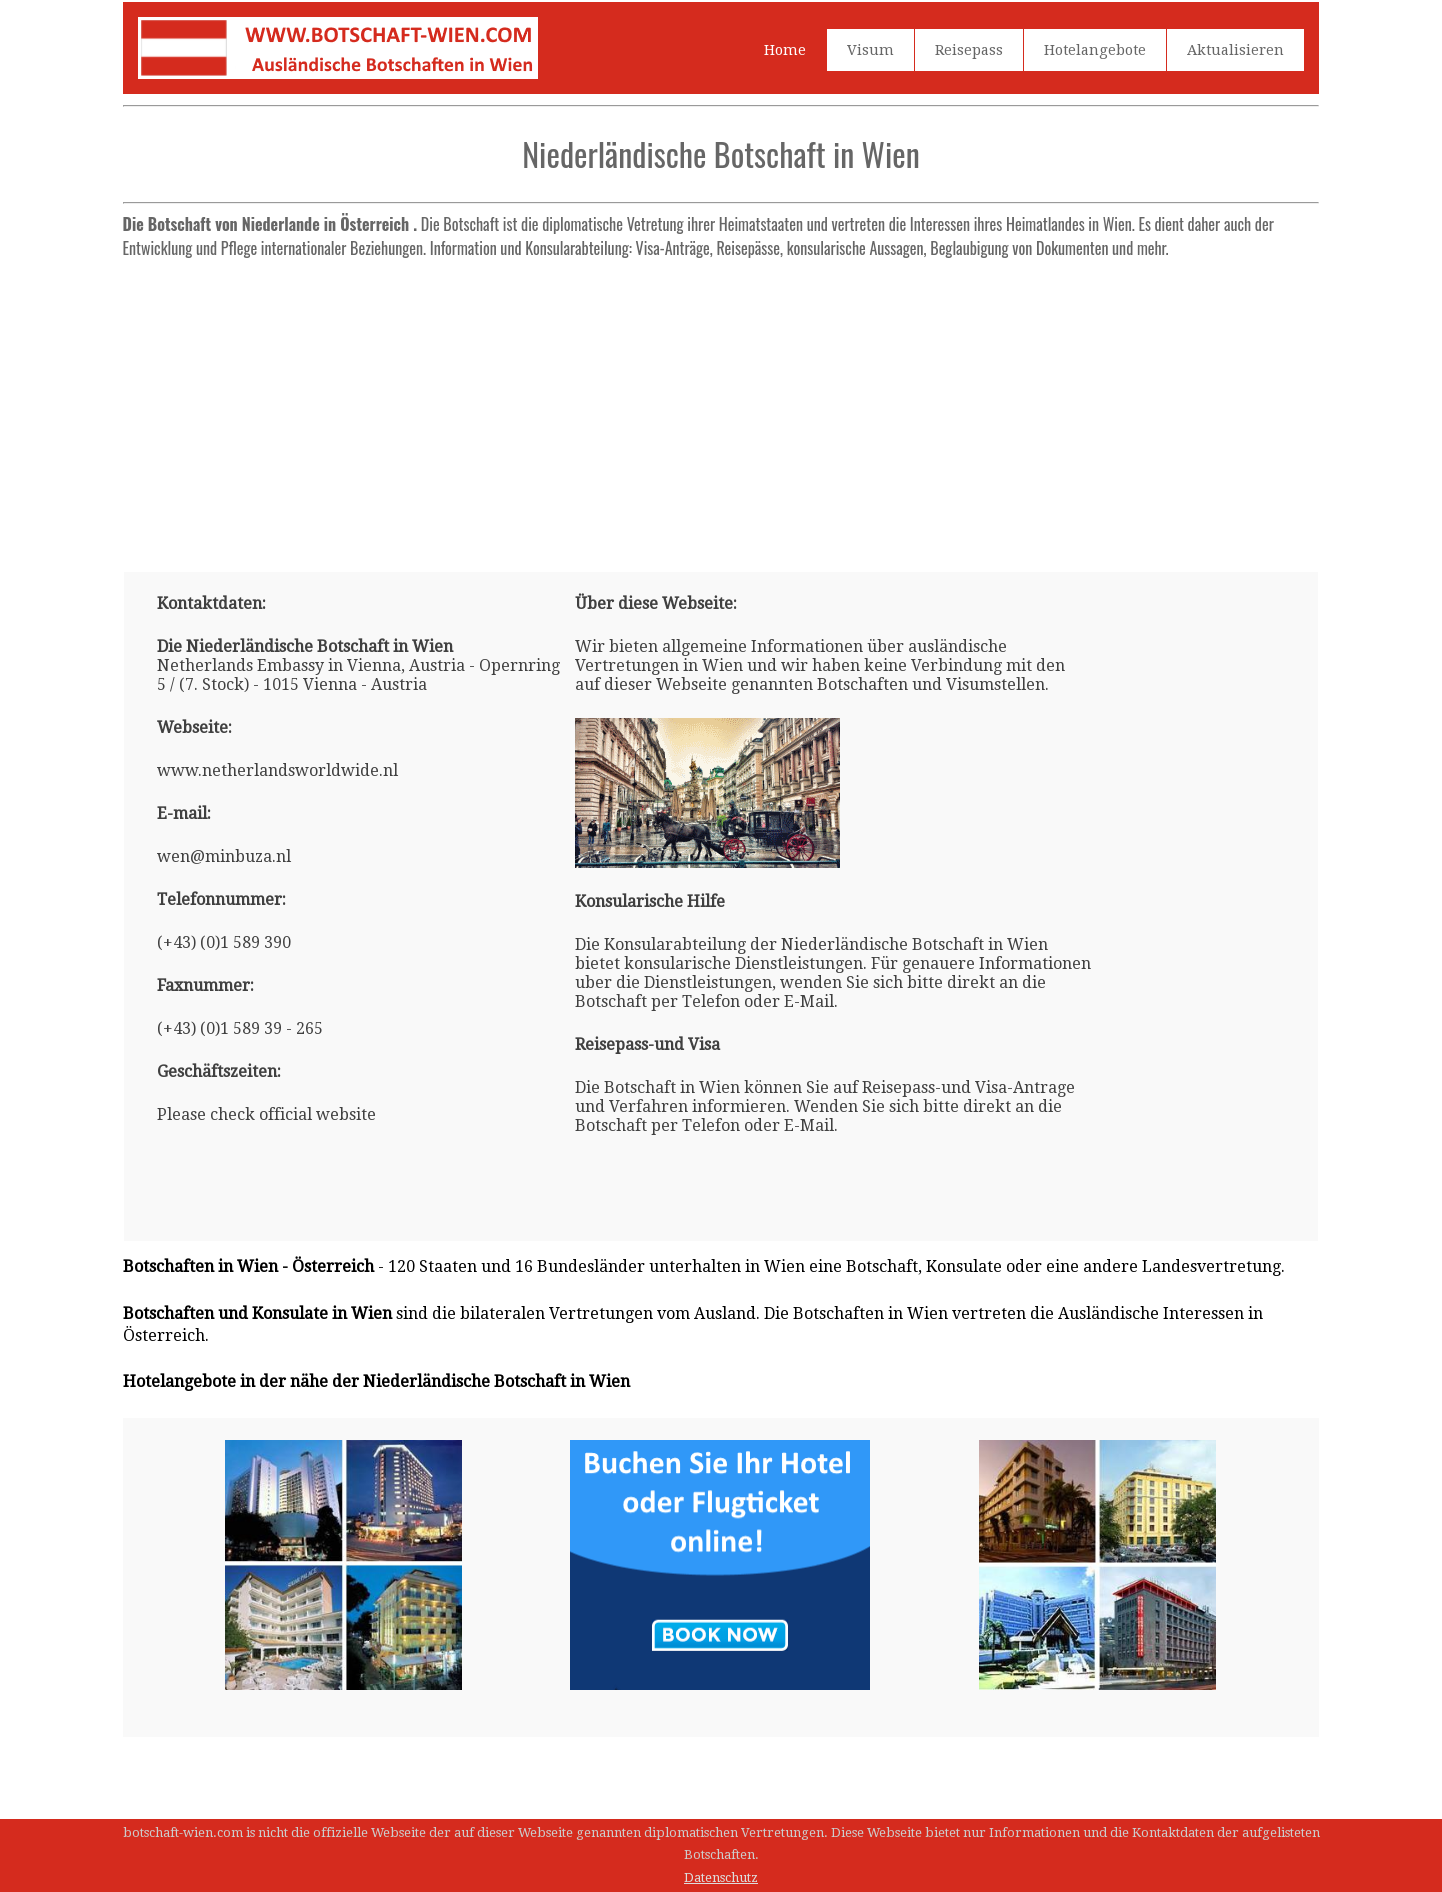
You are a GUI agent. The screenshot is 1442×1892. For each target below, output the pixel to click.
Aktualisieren (1235, 50)
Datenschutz (721, 1877)
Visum (870, 50)
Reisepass (969, 50)
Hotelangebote (1095, 50)
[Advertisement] (721, 407)
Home (785, 50)
